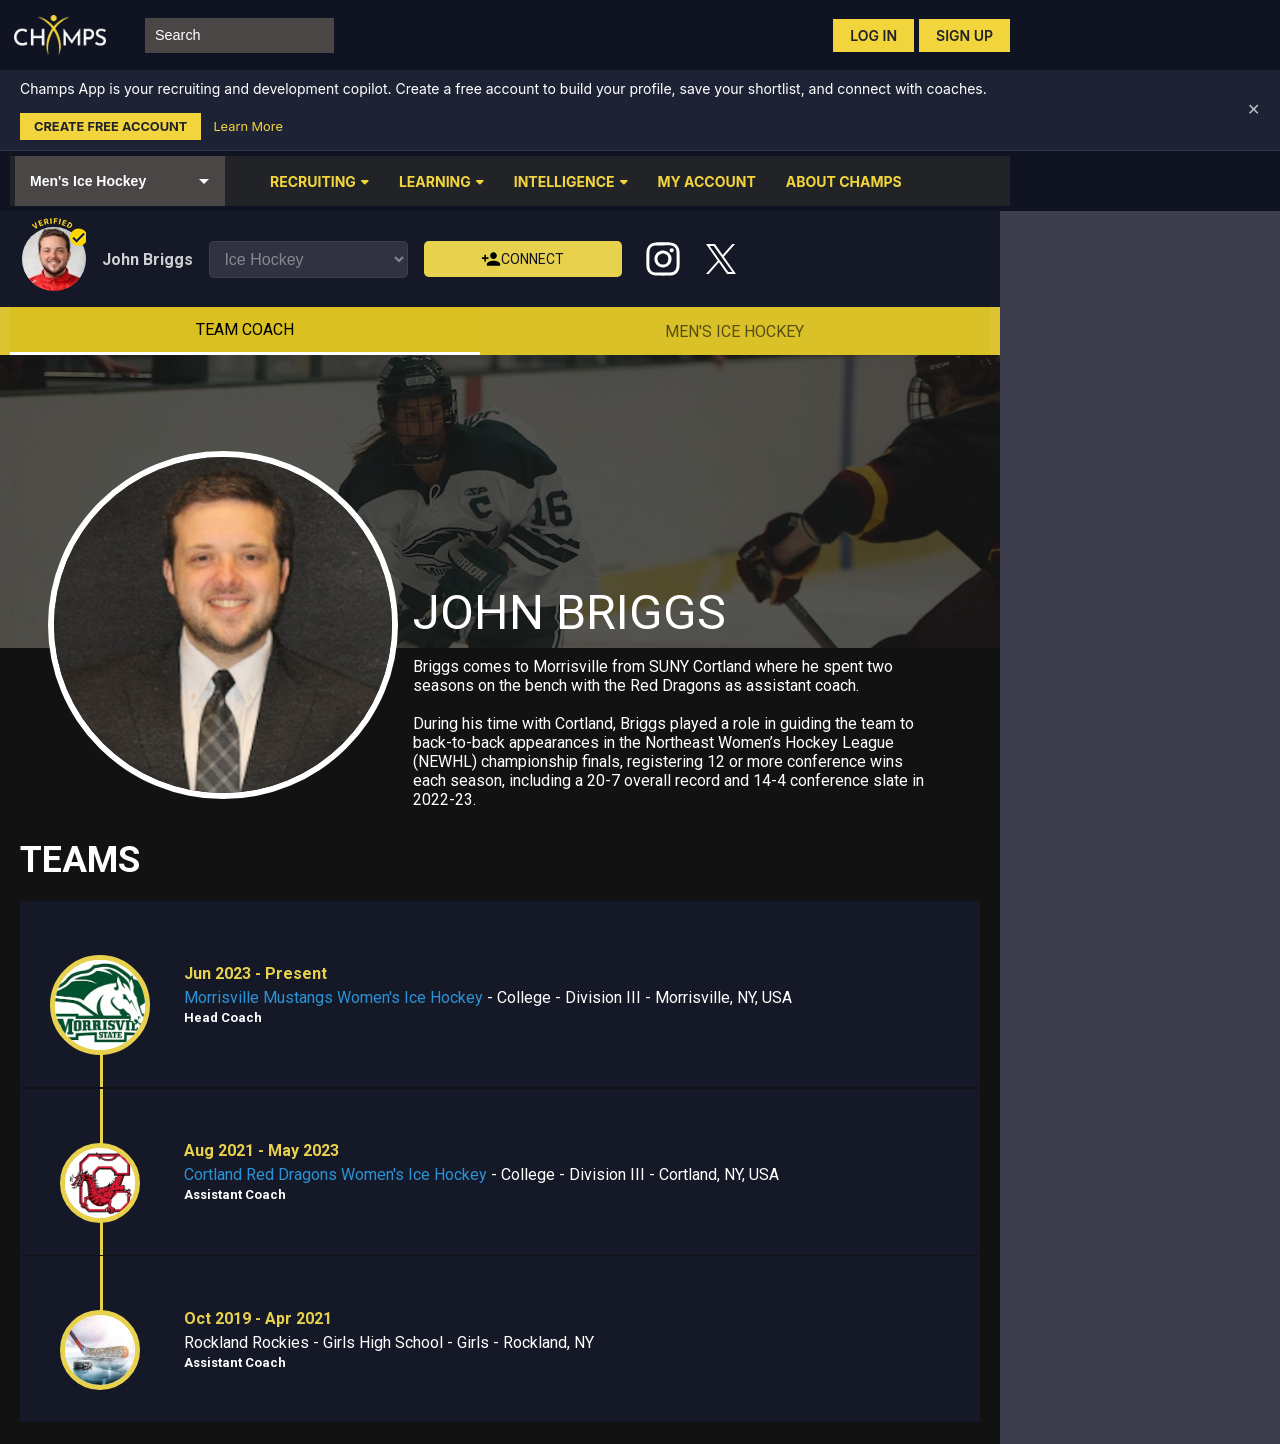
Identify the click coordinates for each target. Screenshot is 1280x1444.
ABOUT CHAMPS (844, 181)
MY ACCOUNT (707, 181)
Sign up (964, 35)
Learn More (247, 126)
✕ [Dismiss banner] (1253, 109)
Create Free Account (110, 126)
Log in (873, 35)
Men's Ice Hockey (734, 331)
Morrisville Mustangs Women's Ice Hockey (333, 997)
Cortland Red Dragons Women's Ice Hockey (335, 1174)
